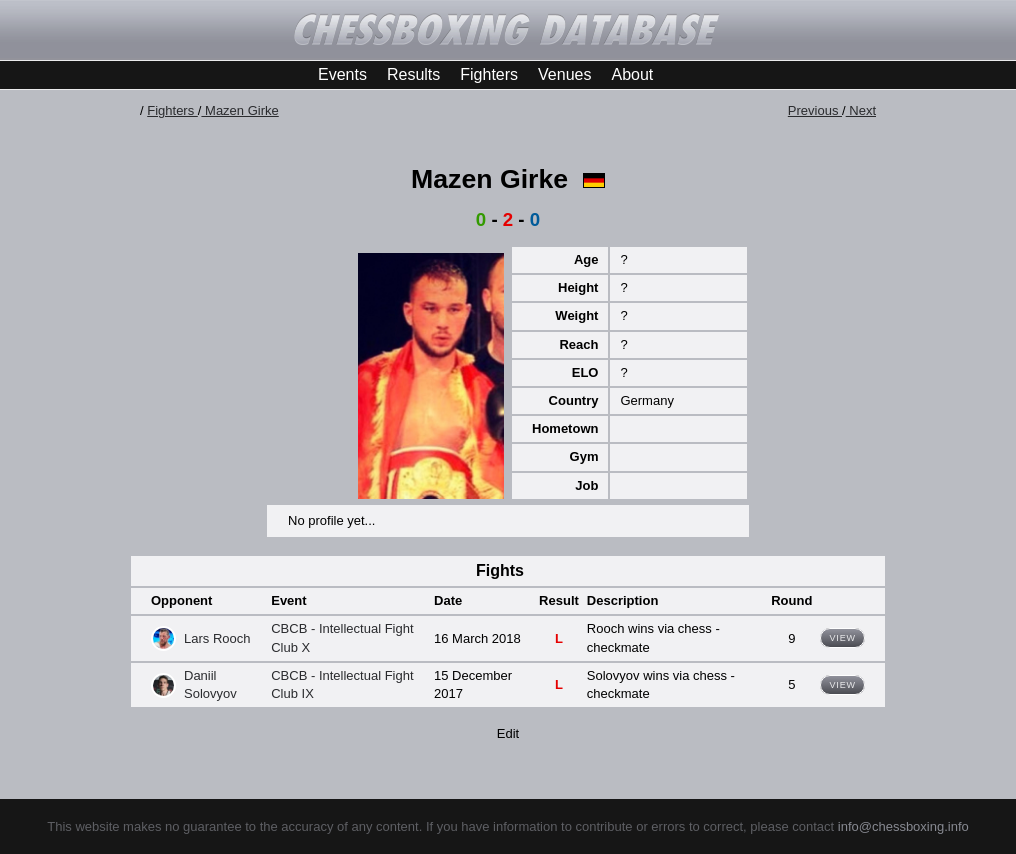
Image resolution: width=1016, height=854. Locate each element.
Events (342, 74)
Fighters (489, 74)
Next (861, 110)
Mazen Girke (239, 110)
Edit (508, 733)
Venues (564, 74)
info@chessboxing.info (903, 826)
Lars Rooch (217, 638)
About (632, 74)
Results (413, 74)
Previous (815, 110)
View (842, 638)
